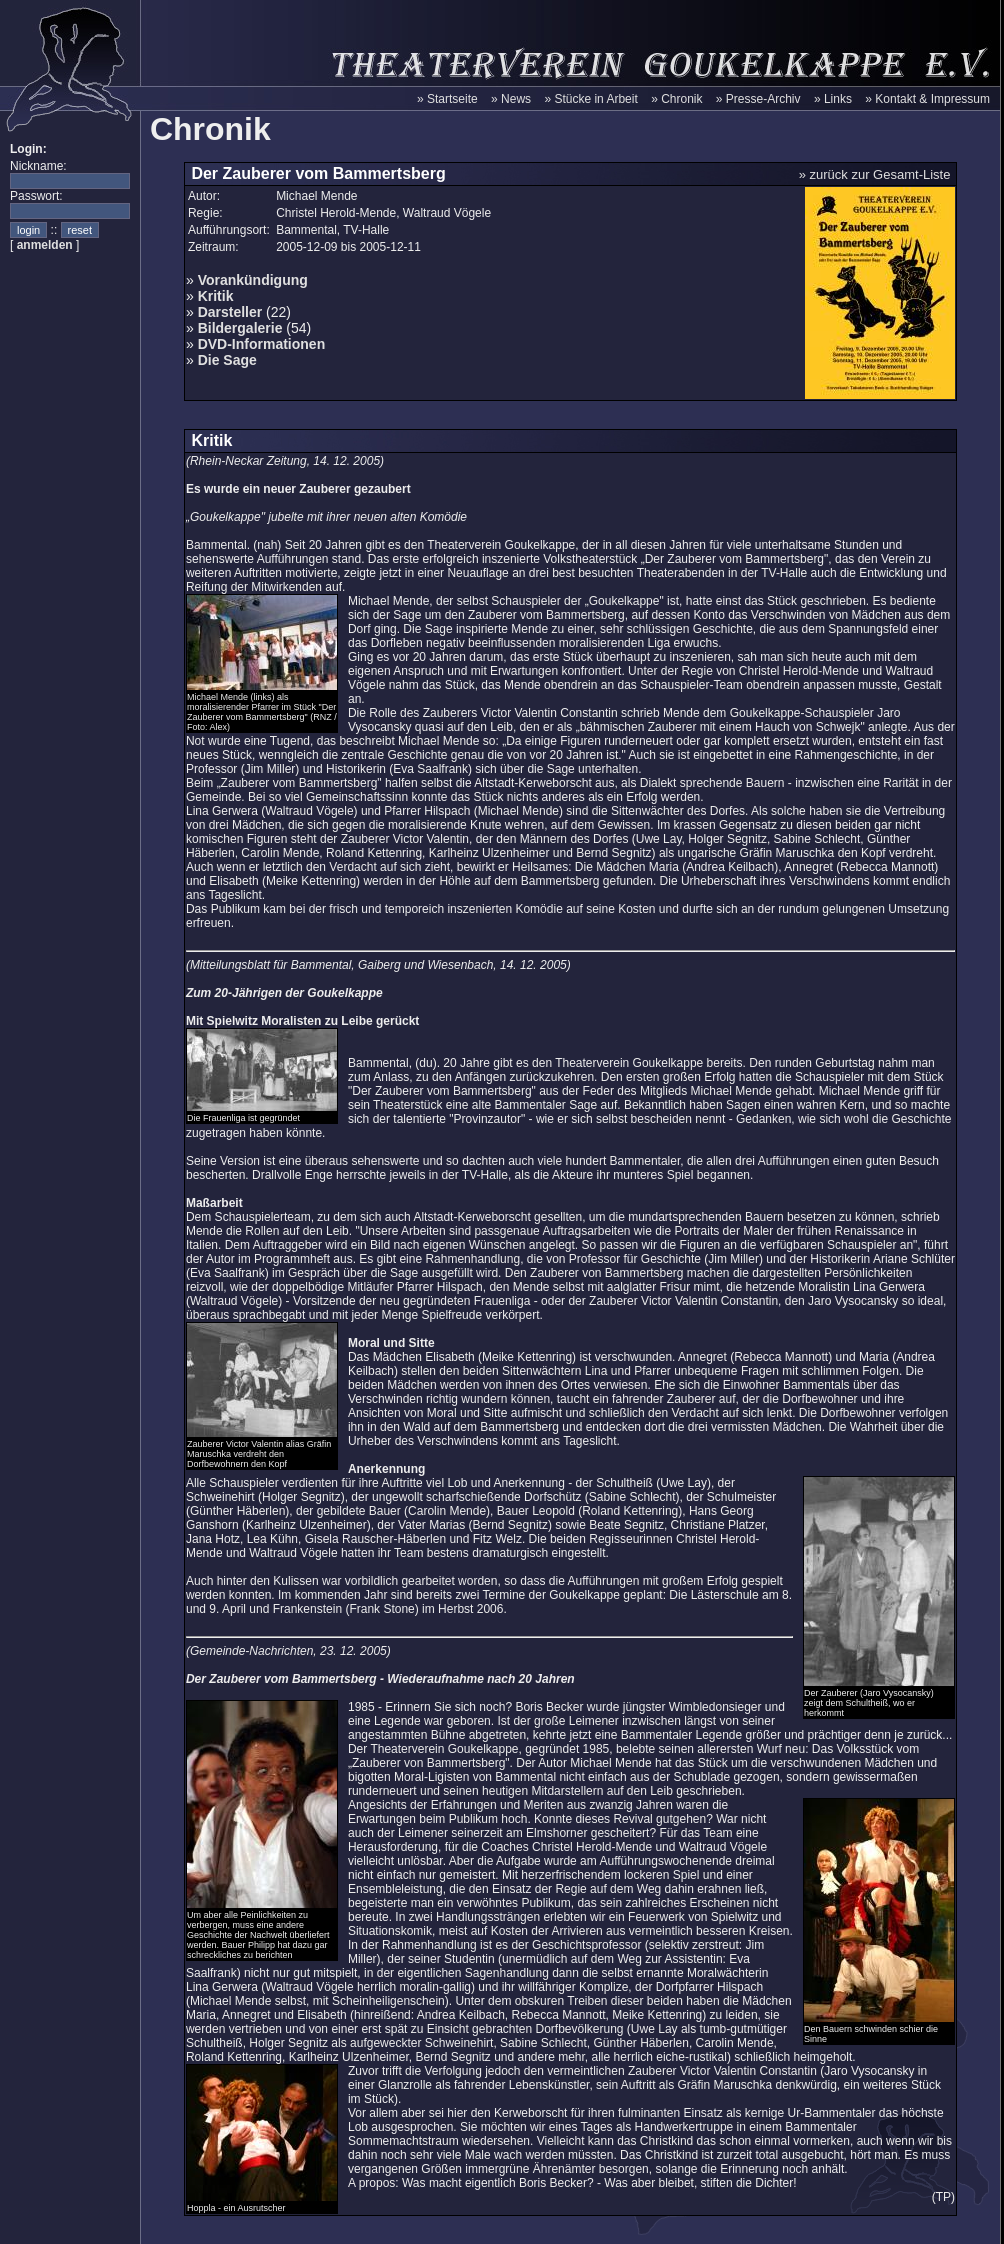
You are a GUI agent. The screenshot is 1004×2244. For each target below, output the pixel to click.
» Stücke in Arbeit (590, 99)
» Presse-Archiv (758, 99)
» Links (833, 99)
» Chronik (676, 99)
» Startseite (447, 99)
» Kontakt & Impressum (927, 99)
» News (511, 99)
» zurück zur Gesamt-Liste (875, 174)
